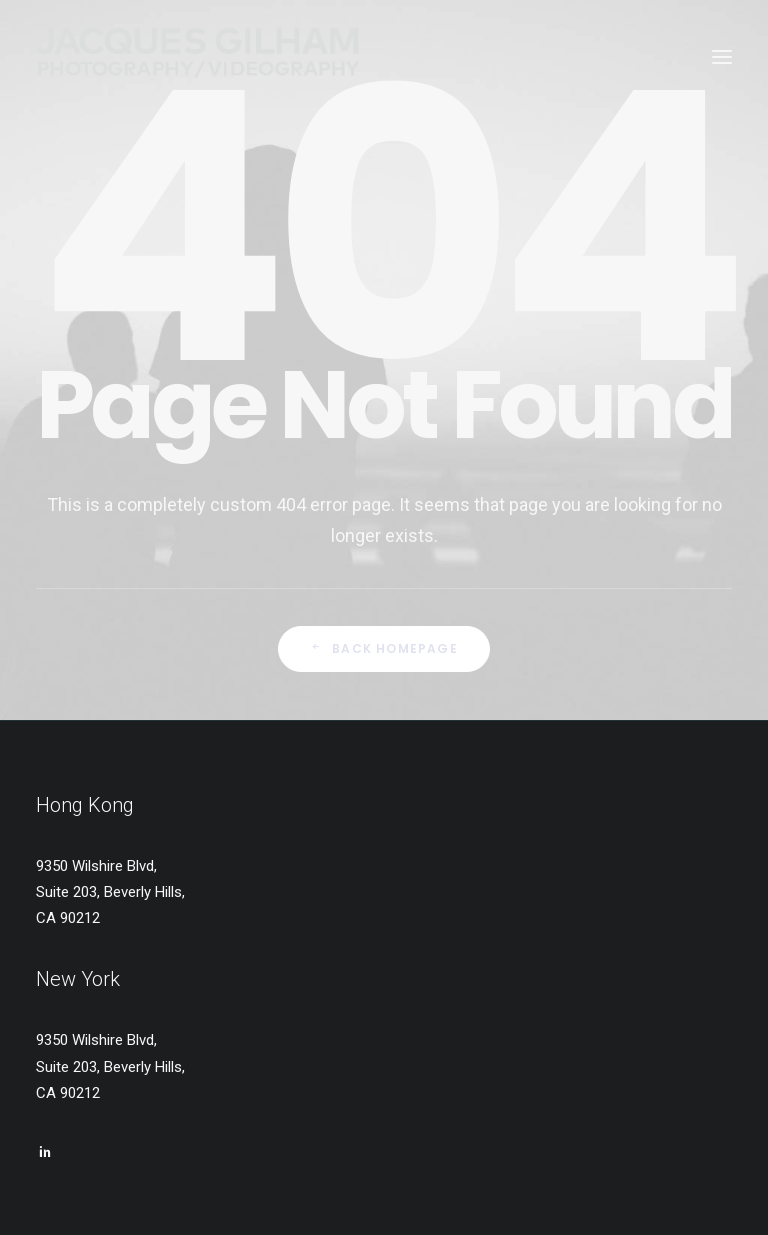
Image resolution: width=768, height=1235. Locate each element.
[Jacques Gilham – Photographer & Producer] (198, 57)
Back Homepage (384, 648)
